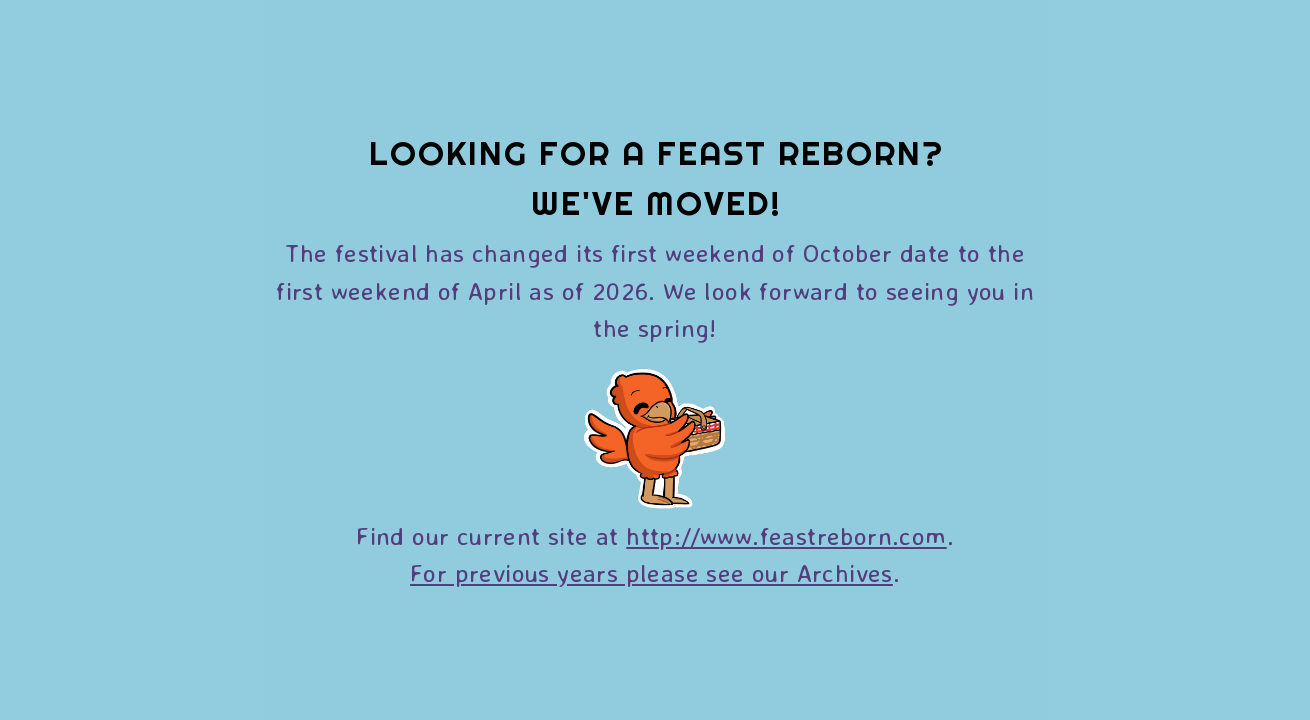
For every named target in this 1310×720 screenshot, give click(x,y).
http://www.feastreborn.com (786, 535)
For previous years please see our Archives (651, 572)
